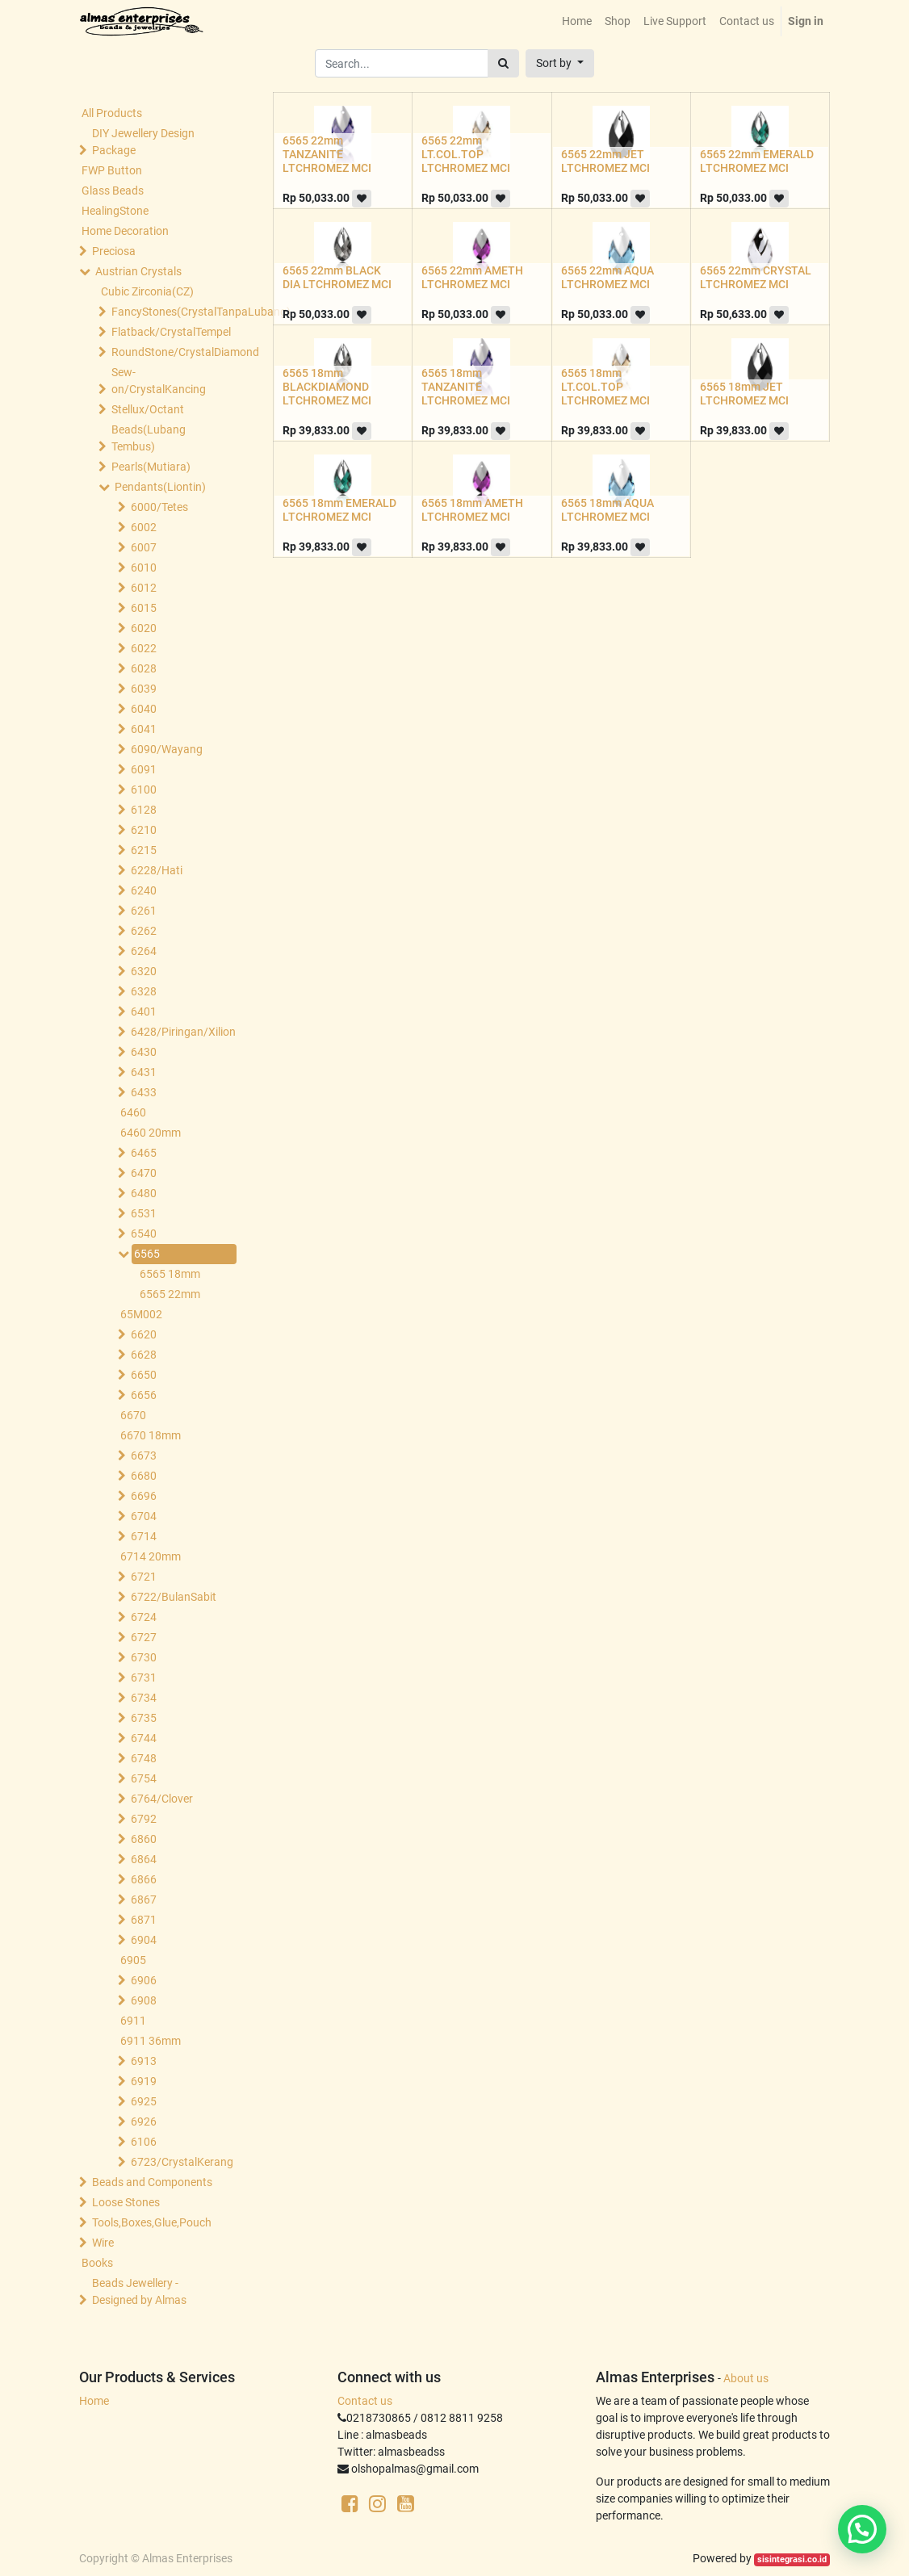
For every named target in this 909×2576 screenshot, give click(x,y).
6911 (133, 2020)
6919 (144, 2081)
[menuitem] (576, 21)
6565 (147, 1253)
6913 (144, 2061)
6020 (144, 628)
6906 (144, 1980)
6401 (144, 1011)
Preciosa (114, 251)
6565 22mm (170, 1294)
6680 (144, 1475)
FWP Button (112, 170)
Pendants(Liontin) (160, 486)
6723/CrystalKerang (182, 2161)
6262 (144, 930)
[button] (560, 63)
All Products (112, 113)
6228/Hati (156, 870)
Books (97, 2262)
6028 (144, 668)
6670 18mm (150, 1435)
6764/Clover (162, 1798)
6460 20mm (150, 1132)
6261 (144, 910)
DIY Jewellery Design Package (143, 142)
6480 (144, 1193)
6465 (144, 1152)
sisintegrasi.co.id (792, 2559)
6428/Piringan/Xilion (182, 1031)
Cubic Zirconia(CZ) (147, 291)
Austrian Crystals (138, 271)
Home (94, 2400)
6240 (144, 890)
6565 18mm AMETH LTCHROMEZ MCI (472, 509)
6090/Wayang (167, 749)
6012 (144, 587)
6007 (144, 547)
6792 (144, 1818)
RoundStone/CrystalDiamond (170, 352)
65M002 (141, 1314)
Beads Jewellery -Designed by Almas (139, 2291)
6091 (144, 769)
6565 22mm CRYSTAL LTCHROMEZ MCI (755, 277)
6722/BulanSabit (173, 1596)
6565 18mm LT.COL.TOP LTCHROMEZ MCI (605, 387)
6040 (144, 708)
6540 (144, 1233)
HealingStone (115, 210)
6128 (144, 809)
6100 (144, 789)
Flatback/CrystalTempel (170, 331)
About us (746, 2378)
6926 (144, 2121)
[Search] (503, 63)
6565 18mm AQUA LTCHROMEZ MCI (607, 509)
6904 (144, 1939)
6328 (144, 991)
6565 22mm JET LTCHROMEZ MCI (605, 161)
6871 (144, 1919)
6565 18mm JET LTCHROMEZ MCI (744, 393)
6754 (144, 1778)
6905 (133, 1960)
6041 (144, 729)
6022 (144, 648)
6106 (144, 2141)
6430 (144, 1051)
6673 (144, 1455)
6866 (144, 1879)
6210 (144, 829)
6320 (144, 971)
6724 (144, 1617)
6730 (144, 1657)
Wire (103, 2242)
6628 (144, 1354)
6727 (144, 1637)
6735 (144, 1717)
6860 (144, 1839)
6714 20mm (150, 1556)
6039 (144, 688)
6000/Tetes (159, 507)
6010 (144, 567)
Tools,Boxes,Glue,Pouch (152, 2222)
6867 (144, 1899)
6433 (144, 1092)
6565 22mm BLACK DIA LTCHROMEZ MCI (337, 277)
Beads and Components (152, 2182)
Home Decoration (125, 230)
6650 (144, 1374)
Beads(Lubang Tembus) (148, 438)
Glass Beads (113, 190)
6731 (144, 1677)
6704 (144, 1516)
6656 (144, 1395)
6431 (144, 1072)
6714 (144, 1536)
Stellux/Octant (147, 409)
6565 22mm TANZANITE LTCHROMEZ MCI (327, 154)
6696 (144, 1495)
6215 (144, 850)
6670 (133, 1415)
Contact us (364, 2400)
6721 (144, 1576)
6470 (144, 1173)
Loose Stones (126, 2202)
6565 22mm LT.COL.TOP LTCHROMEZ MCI (465, 154)
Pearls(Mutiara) (151, 466)
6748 (144, 1758)
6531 (144, 1213)
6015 (144, 607)
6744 (144, 1738)
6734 (144, 1697)
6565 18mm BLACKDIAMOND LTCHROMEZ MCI (327, 387)
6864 (144, 1859)
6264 (144, 951)
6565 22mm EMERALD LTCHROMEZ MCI (757, 161)
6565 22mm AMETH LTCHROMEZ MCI (472, 277)
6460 (133, 1112)
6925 (144, 2101)
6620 (144, 1334)
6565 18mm (170, 1273)
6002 (144, 527)
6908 (144, 2000)
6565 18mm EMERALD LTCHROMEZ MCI (339, 509)
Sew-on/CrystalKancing (158, 381)
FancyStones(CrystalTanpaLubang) (170, 311)
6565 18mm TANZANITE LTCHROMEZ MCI (465, 387)
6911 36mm (150, 2040)
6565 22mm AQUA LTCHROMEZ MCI (607, 277)
